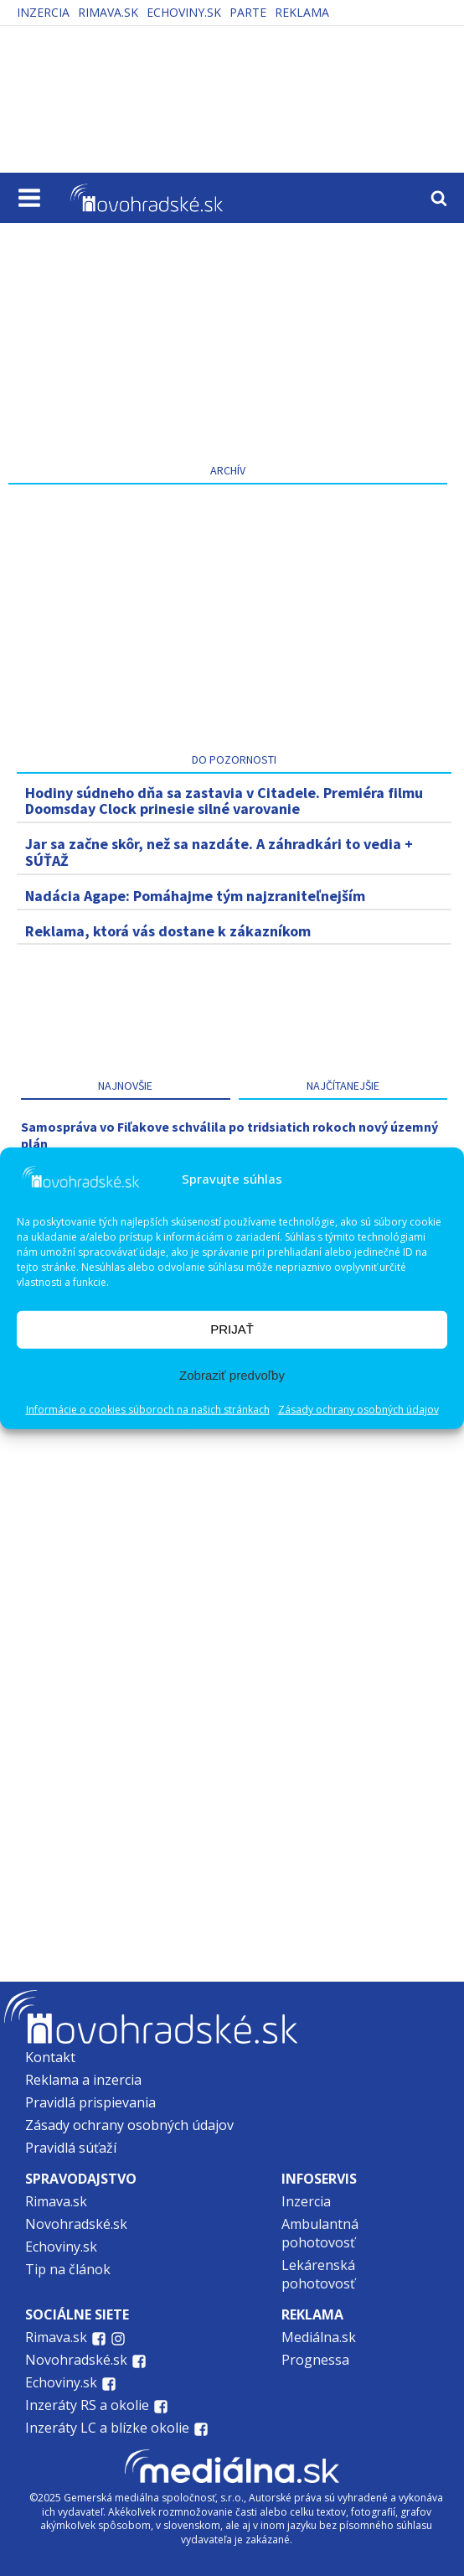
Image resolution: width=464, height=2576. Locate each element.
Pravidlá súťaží (70, 2147)
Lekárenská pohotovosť (319, 2274)
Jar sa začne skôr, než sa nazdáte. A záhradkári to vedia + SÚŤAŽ (219, 852)
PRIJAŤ (232, 1329)
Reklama (302, 12)
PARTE (247, 12)
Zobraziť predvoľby (232, 1375)
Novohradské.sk (76, 2224)
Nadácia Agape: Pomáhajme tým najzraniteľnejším (195, 895)
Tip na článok (68, 2269)
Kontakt (50, 2057)
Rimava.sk (108, 12)
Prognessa (315, 2360)
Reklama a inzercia (83, 2080)
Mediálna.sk (318, 2337)
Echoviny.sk (184, 12)
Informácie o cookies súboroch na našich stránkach (148, 1409)
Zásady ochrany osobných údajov (358, 1409)
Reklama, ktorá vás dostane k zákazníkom (168, 931)
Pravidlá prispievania (90, 2102)
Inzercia (43, 12)
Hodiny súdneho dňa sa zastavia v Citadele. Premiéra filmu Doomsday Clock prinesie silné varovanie (224, 801)
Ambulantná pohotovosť (319, 2233)
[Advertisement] (227, 338)
